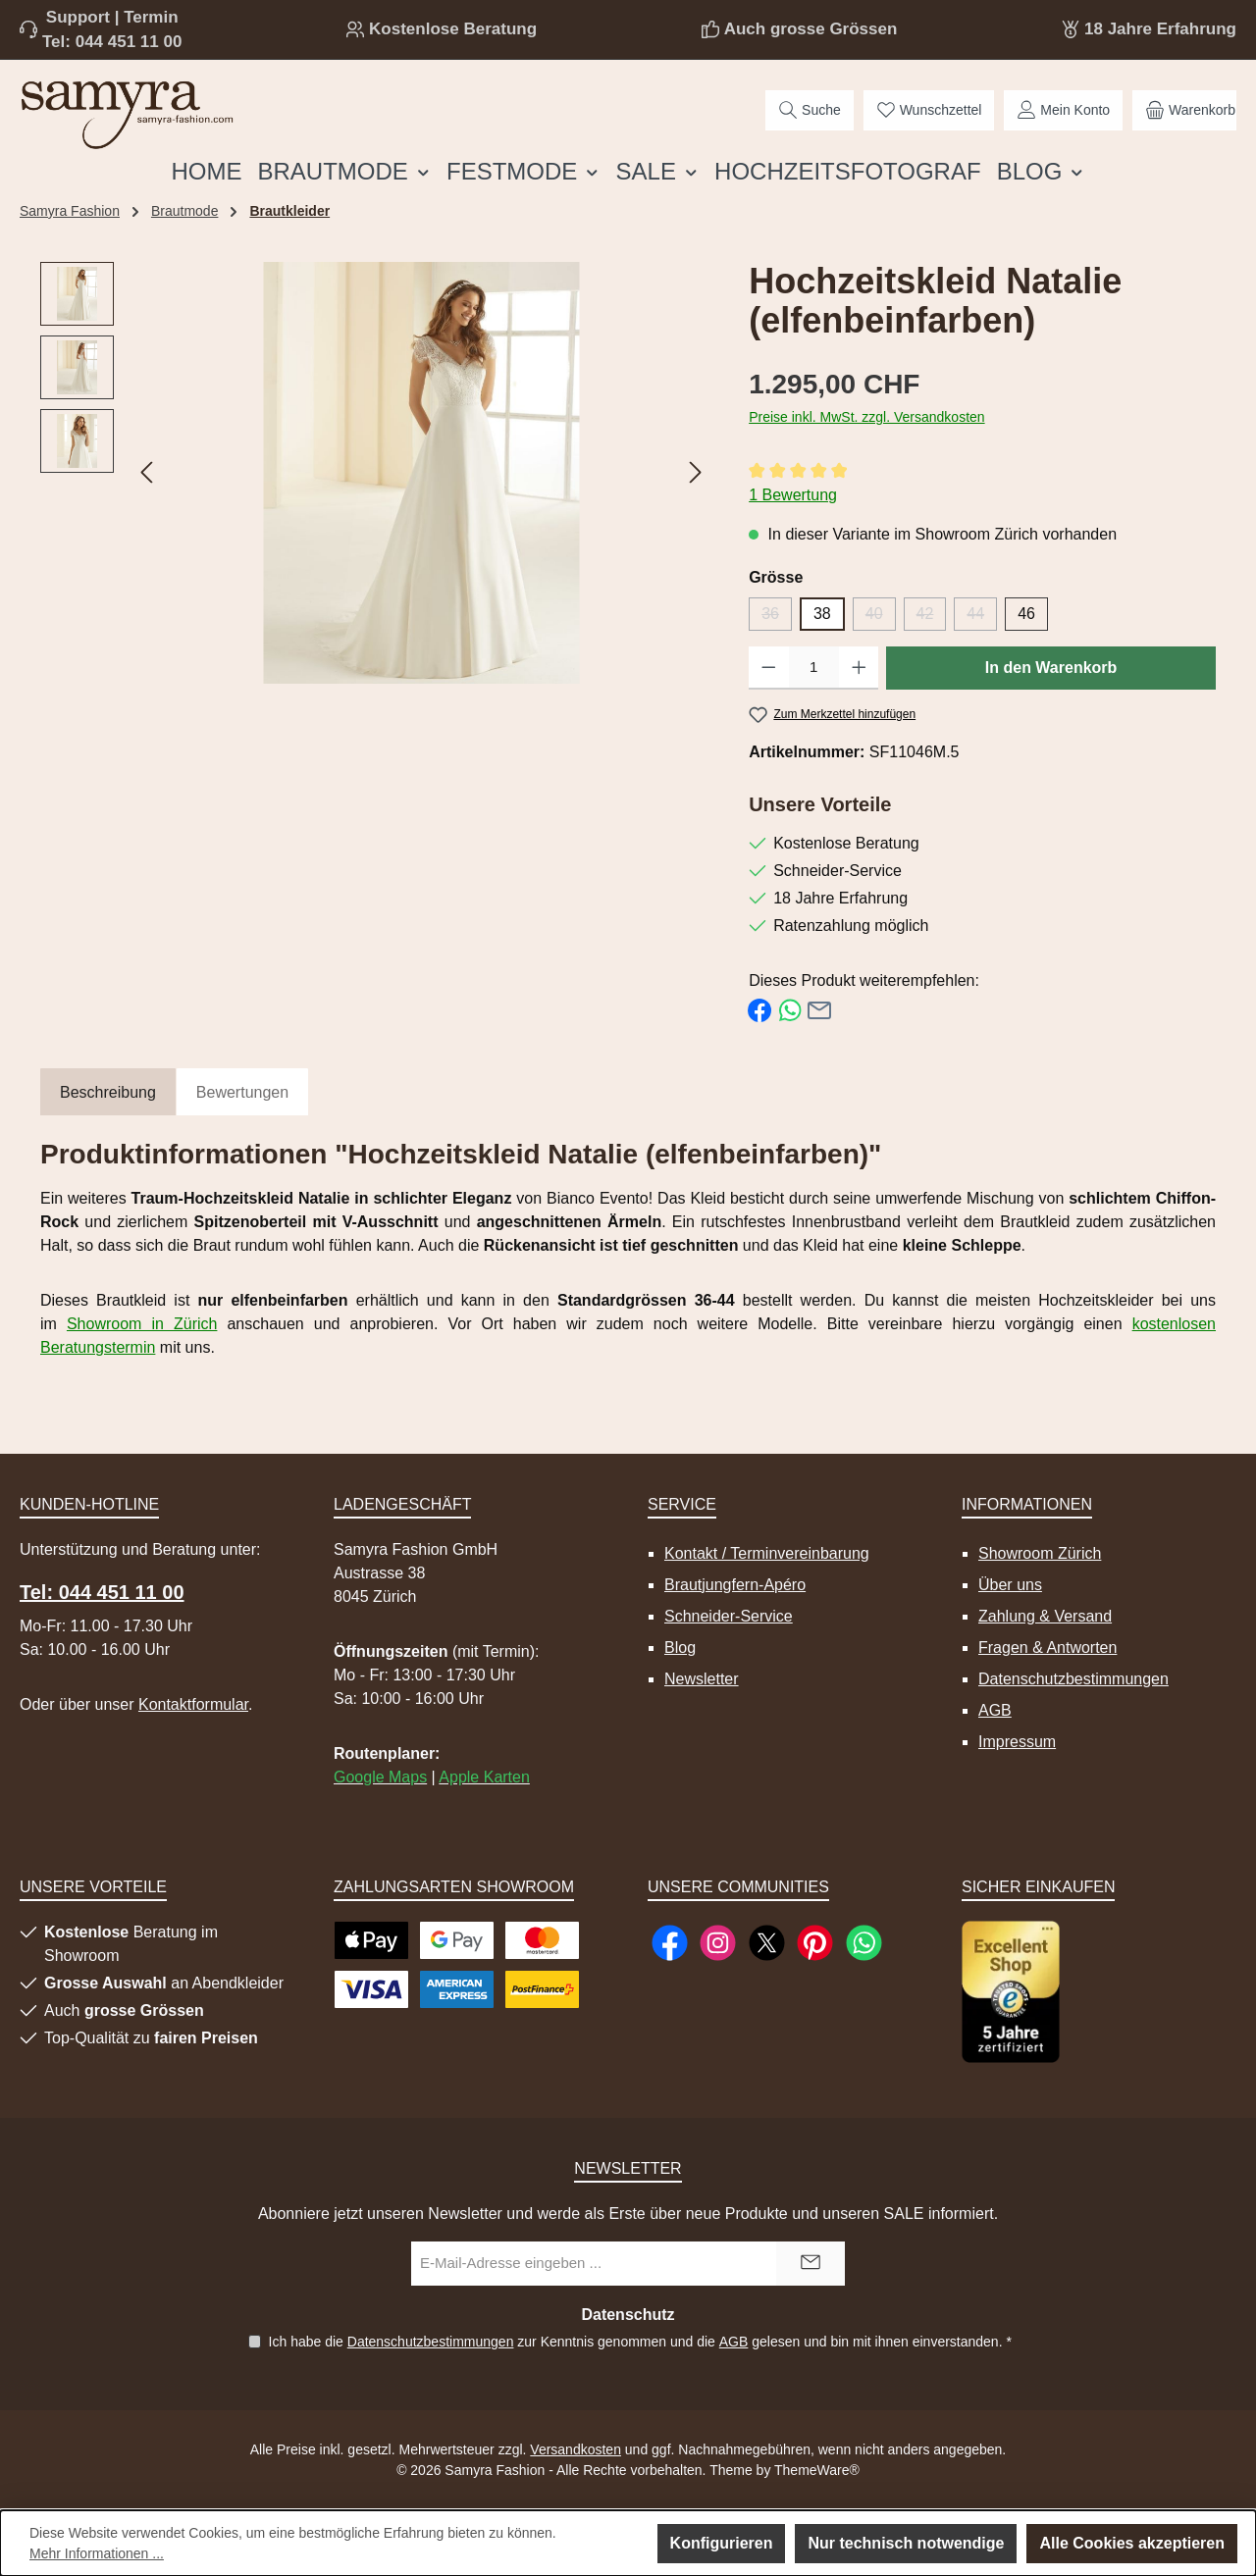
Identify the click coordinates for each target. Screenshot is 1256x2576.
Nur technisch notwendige (906, 2543)
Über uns (1010, 1584)
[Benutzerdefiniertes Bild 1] (1011, 1992)
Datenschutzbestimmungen (1073, 1679)
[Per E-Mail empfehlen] (819, 1009)
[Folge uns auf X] (767, 1943)
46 (1026, 613)
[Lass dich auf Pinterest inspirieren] (815, 1943)
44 (982, 618)
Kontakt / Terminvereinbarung (766, 1553)
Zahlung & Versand (1045, 1616)
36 (776, 618)
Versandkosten (575, 2449)
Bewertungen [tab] (242, 1092)
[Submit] (810, 2263)
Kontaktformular (193, 1704)
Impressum (1017, 1741)
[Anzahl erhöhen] (859, 668)
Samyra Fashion (70, 211)
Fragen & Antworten (1047, 1647)
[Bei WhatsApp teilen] (790, 1009)
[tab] (108, 1093)
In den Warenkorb (1051, 667)
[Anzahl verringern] (769, 668)
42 (931, 618)
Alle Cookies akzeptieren (1132, 2543)
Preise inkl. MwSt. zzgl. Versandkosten (866, 417)
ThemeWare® (817, 2470)
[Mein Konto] (1063, 110)
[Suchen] (809, 110)
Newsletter (701, 1679)
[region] (375, 473)
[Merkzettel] (929, 110)
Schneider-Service (728, 1616)
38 (822, 613)
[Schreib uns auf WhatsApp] (864, 1943)
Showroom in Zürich (142, 1323)
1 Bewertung (793, 495)
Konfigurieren (721, 2543)
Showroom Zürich (1039, 1553)
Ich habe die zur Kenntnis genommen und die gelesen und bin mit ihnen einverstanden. (639, 2341)
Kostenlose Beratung (453, 29)
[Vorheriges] (148, 472)
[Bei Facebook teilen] (759, 1009)
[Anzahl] (814, 668)
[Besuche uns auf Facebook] (670, 1943)
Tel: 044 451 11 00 (112, 41)
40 (880, 618)
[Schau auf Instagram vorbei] (718, 1943)
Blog (680, 1647)
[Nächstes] (694, 472)
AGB (995, 1710)
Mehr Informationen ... (96, 2553)
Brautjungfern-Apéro (735, 1584)
